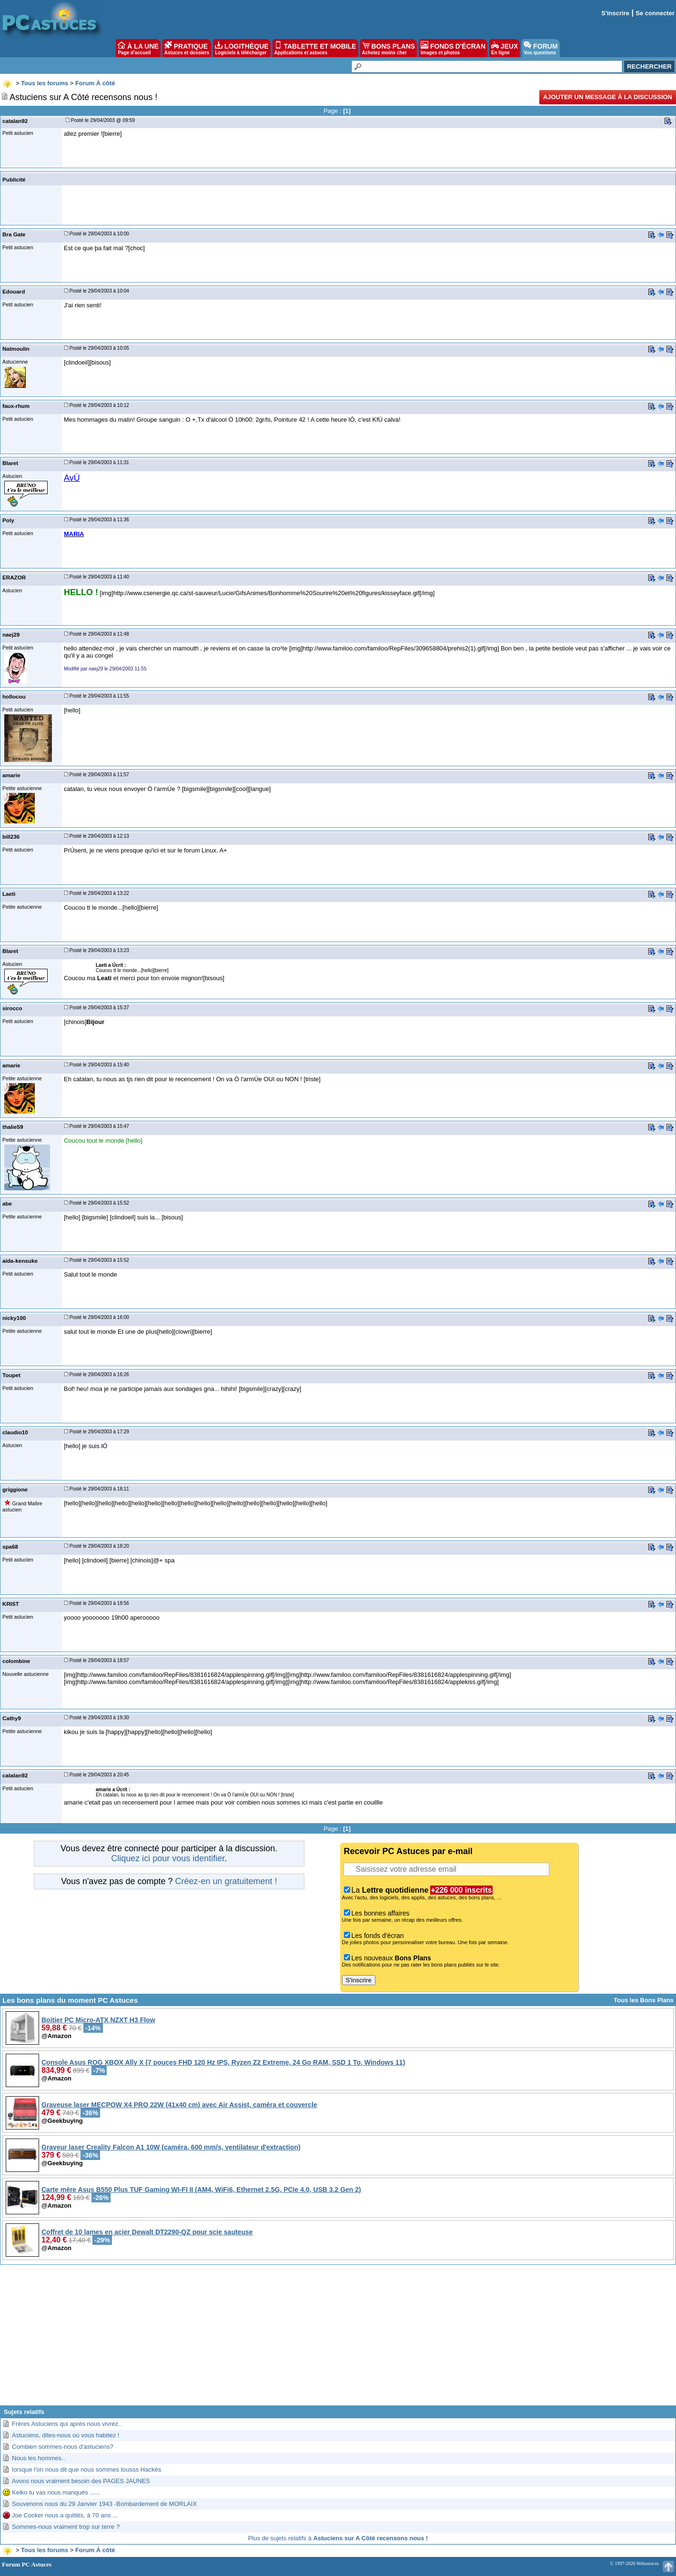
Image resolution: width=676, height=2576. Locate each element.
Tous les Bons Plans (644, 2000)
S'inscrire (615, 13)
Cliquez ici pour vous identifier (167, 1858)
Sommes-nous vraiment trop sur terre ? (66, 2526)
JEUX (504, 48)
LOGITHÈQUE (241, 48)
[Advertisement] (338, 2338)
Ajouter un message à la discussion (607, 97)
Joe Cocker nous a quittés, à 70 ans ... (65, 2515)
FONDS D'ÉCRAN (453, 48)
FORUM (540, 48)
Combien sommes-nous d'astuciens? (62, 2446)
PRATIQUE (187, 48)
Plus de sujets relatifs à (338, 2538)
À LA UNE (138, 48)
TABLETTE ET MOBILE (315, 48)
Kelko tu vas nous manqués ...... (56, 2492)
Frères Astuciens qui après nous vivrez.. (67, 2423)
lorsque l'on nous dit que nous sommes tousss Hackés (86, 2469)
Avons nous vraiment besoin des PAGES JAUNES (81, 2481)
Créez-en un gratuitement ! (226, 1881)
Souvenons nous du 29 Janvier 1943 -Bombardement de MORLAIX (104, 2503)
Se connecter (655, 13)
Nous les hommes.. (38, 2458)
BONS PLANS (388, 48)
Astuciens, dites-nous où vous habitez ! (65, 2435)
